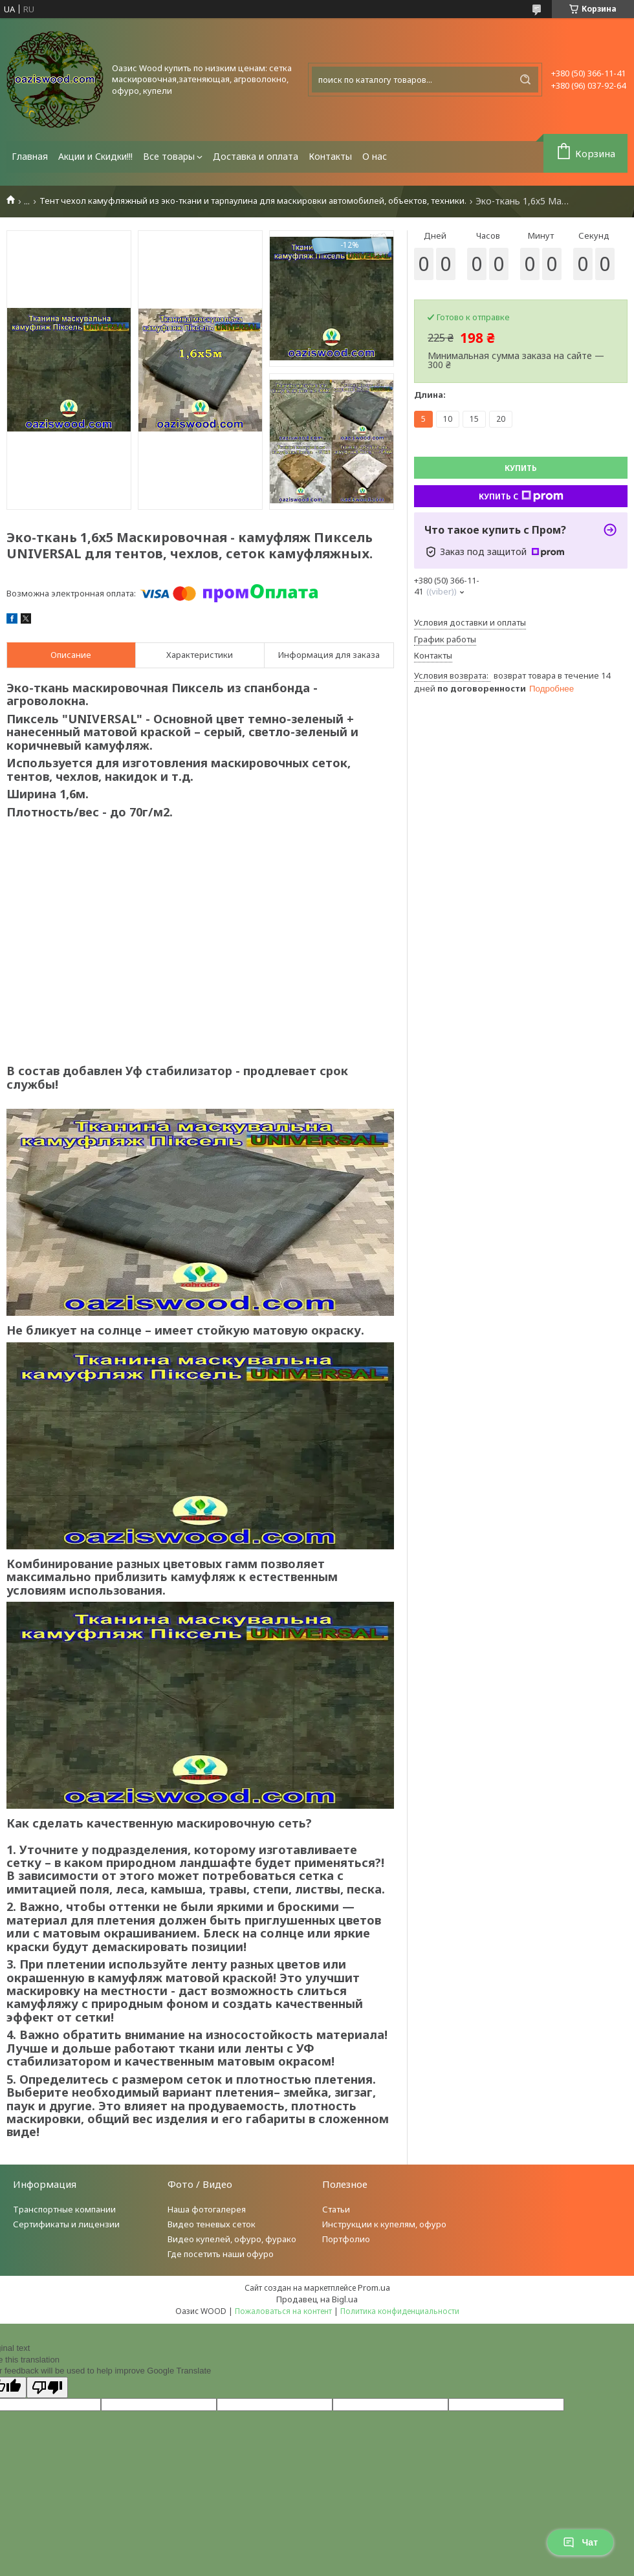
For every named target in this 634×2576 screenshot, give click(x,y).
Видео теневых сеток (212, 2224)
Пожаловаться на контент (283, 2311)
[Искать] (525, 80)
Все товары (169, 156)
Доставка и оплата (255, 156)
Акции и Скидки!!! (95, 156)
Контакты (330, 156)
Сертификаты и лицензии (66, 2224)
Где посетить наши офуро (221, 2254)
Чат (580, 2542)
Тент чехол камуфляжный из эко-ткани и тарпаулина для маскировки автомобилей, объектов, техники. (252, 200)
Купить (521, 468)
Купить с (521, 496)
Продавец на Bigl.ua (317, 2299)
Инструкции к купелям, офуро (384, 2224)
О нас (374, 156)
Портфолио (346, 2239)
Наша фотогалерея (207, 2209)
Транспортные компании (64, 2209)
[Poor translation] (47, 2387)
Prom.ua (374, 2287)
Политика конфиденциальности (399, 2311)
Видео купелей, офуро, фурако (232, 2239)
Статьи (336, 2209)
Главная (30, 156)
